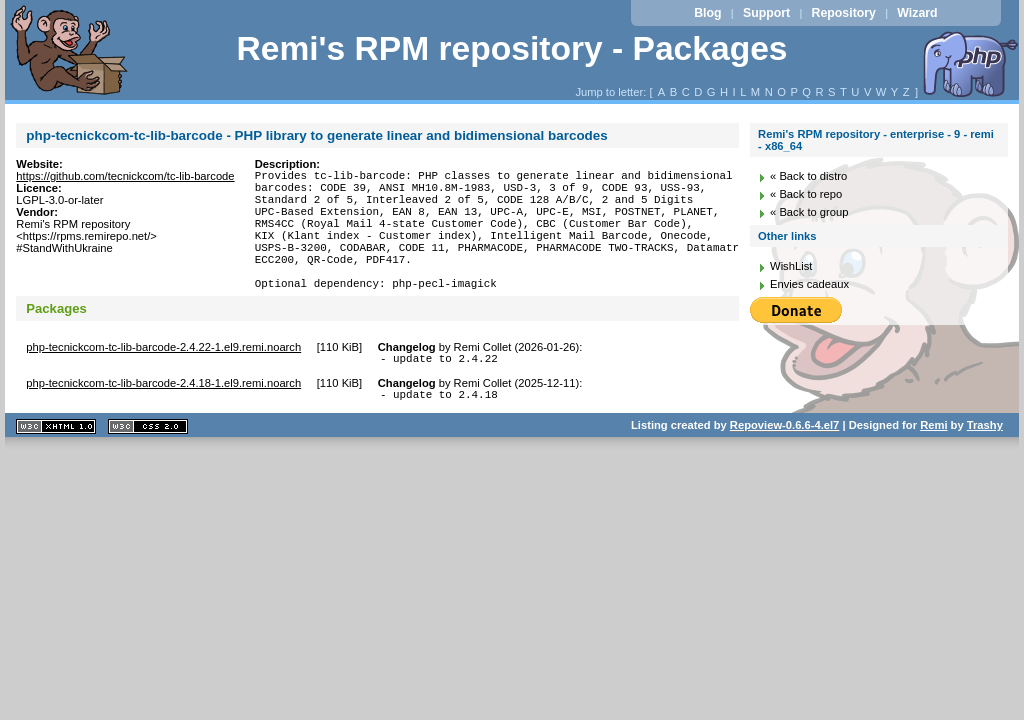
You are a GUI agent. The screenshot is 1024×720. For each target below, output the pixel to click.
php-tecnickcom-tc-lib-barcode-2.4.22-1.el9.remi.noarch (163, 377)
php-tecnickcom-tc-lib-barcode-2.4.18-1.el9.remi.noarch (163, 416)
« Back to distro (808, 176)
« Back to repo (806, 194)
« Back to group (809, 212)
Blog (707, 13)
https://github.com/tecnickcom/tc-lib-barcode (125, 176)
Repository (844, 13)
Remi (933, 461)
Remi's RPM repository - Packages (511, 48)
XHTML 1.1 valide (56, 462)
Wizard (917, 13)
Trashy (985, 461)
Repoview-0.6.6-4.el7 (784, 461)
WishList (791, 266)
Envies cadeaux (809, 284)
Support (766, 13)
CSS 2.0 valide (148, 462)
